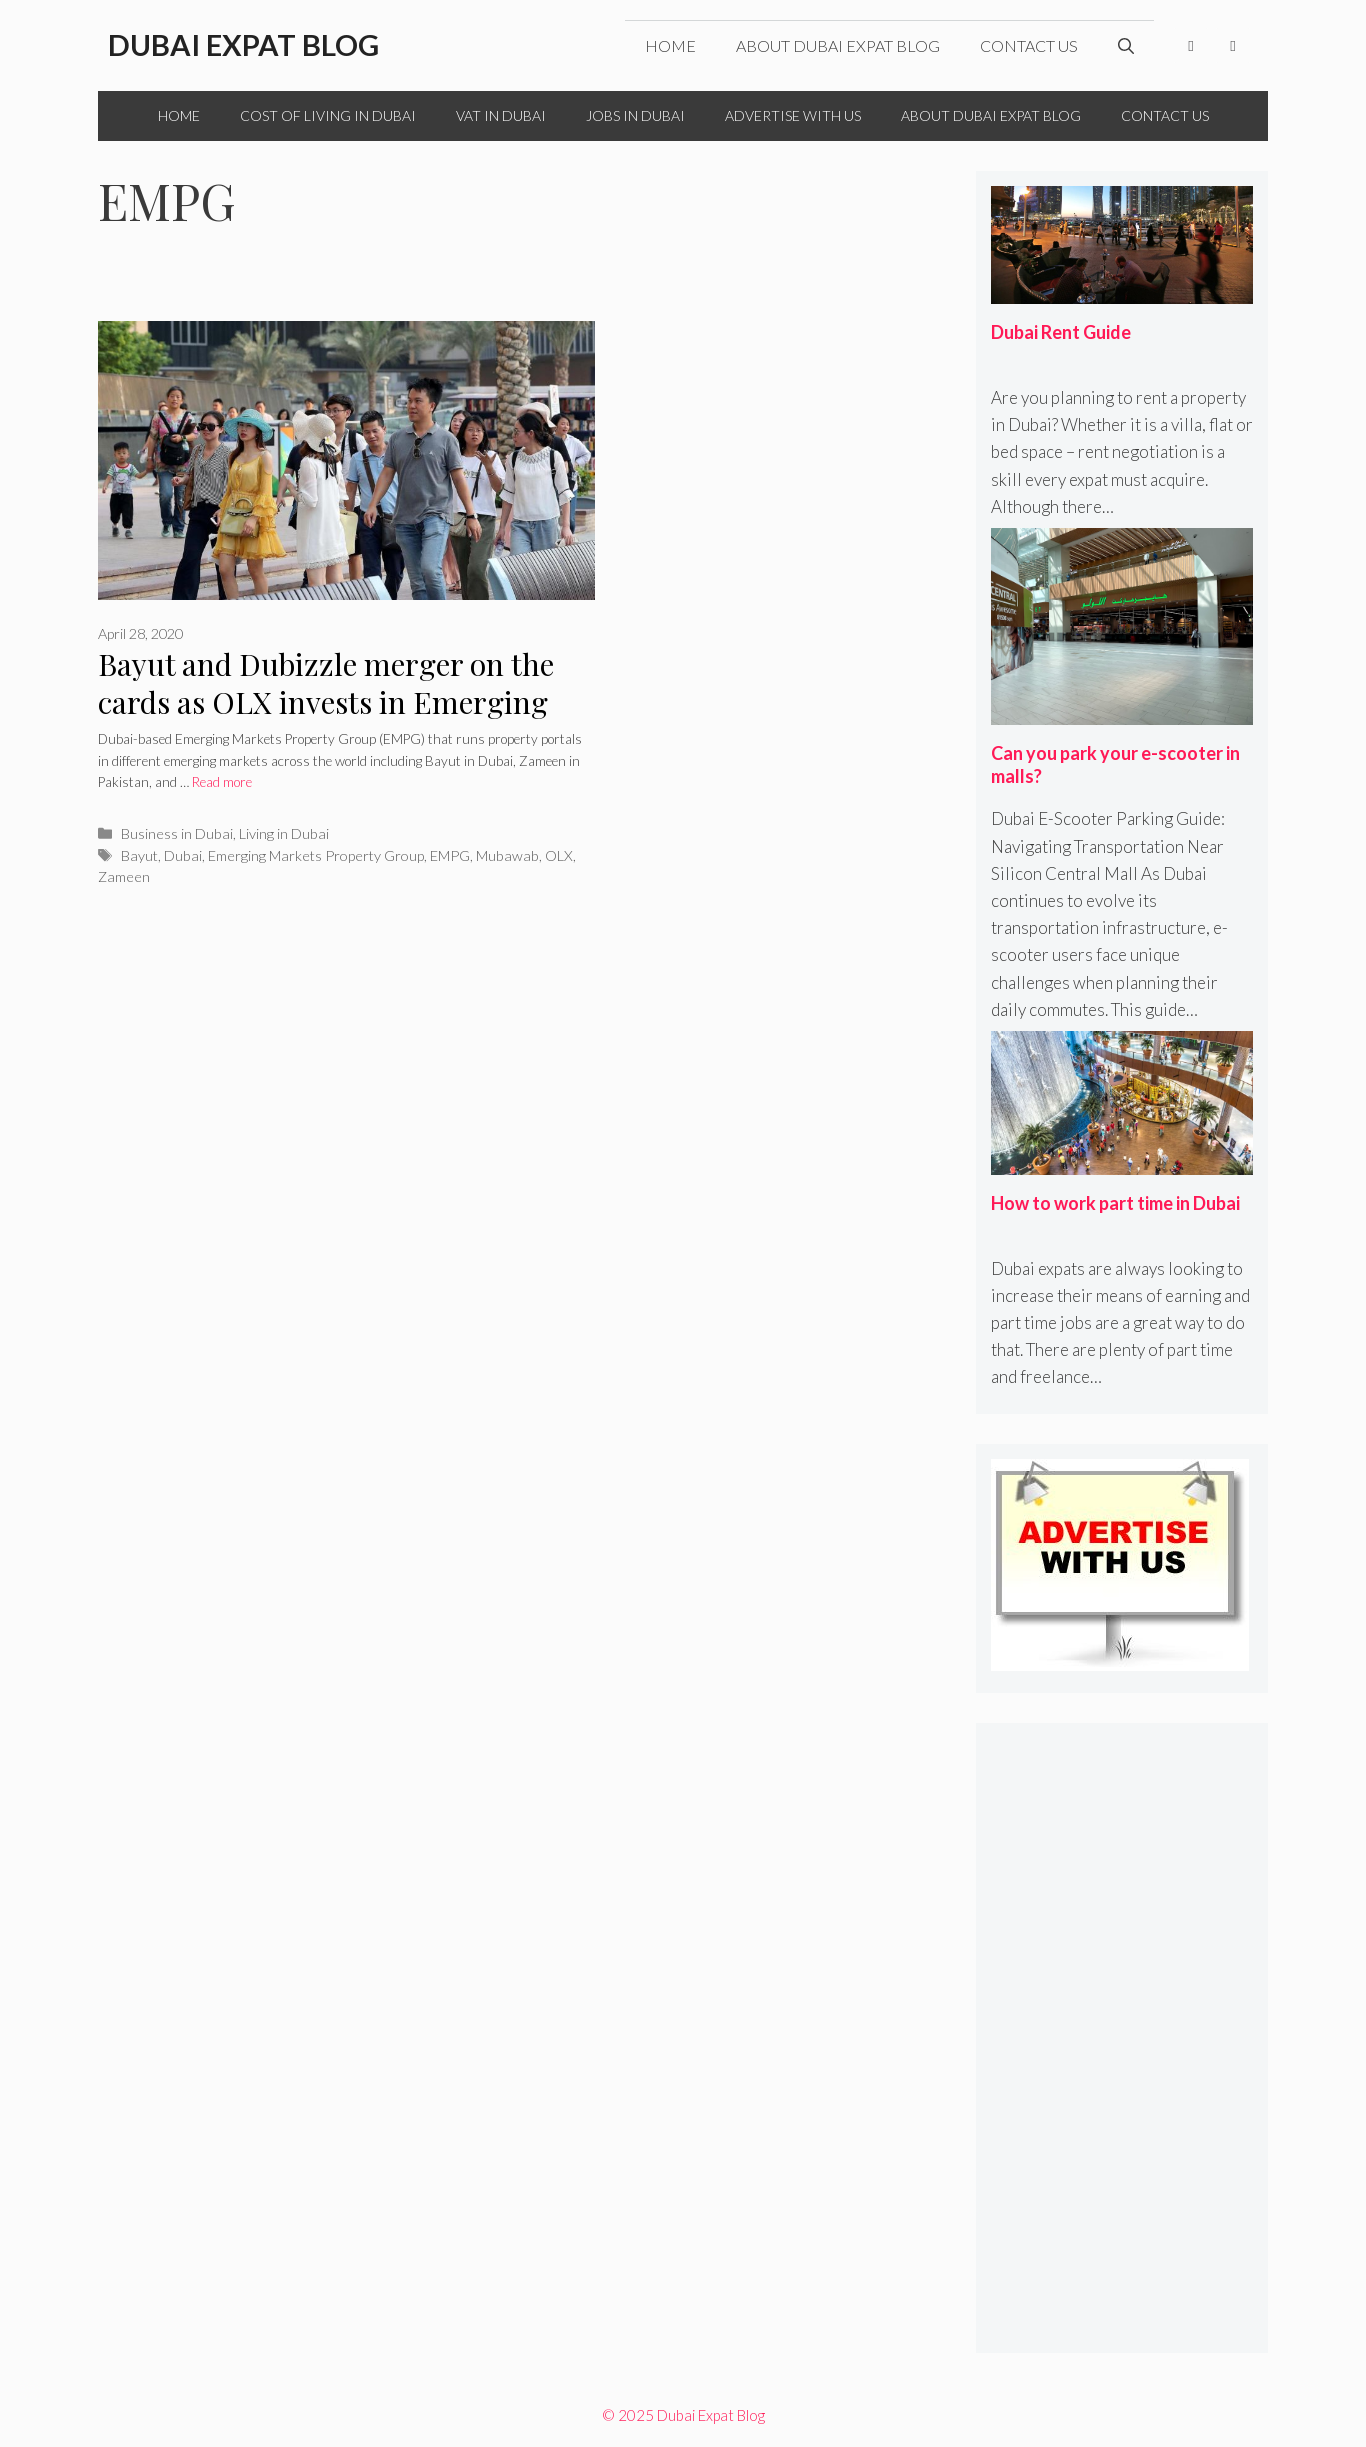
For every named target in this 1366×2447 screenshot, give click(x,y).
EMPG (450, 855)
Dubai (183, 855)
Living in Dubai (284, 833)
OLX (559, 855)
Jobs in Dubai (635, 115)
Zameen (124, 876)
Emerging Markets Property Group (316, 855)
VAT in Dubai (501, 115)
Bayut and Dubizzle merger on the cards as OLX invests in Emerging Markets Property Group (326, 702)
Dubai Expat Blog (243, 44)
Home (670, 45)
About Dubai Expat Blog (838, 45)
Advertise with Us (793, 115)
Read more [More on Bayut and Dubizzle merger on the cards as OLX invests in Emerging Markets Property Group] (222, 782)
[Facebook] (1191, 45)
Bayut (139, 855)
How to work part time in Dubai (1115, 1203)
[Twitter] (1233, 45)
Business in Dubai (177, 833)
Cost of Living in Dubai (328, 115)
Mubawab (507, 855)
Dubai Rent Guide (1061, 332)
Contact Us (1029, 45)
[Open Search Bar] (1126, 46)
